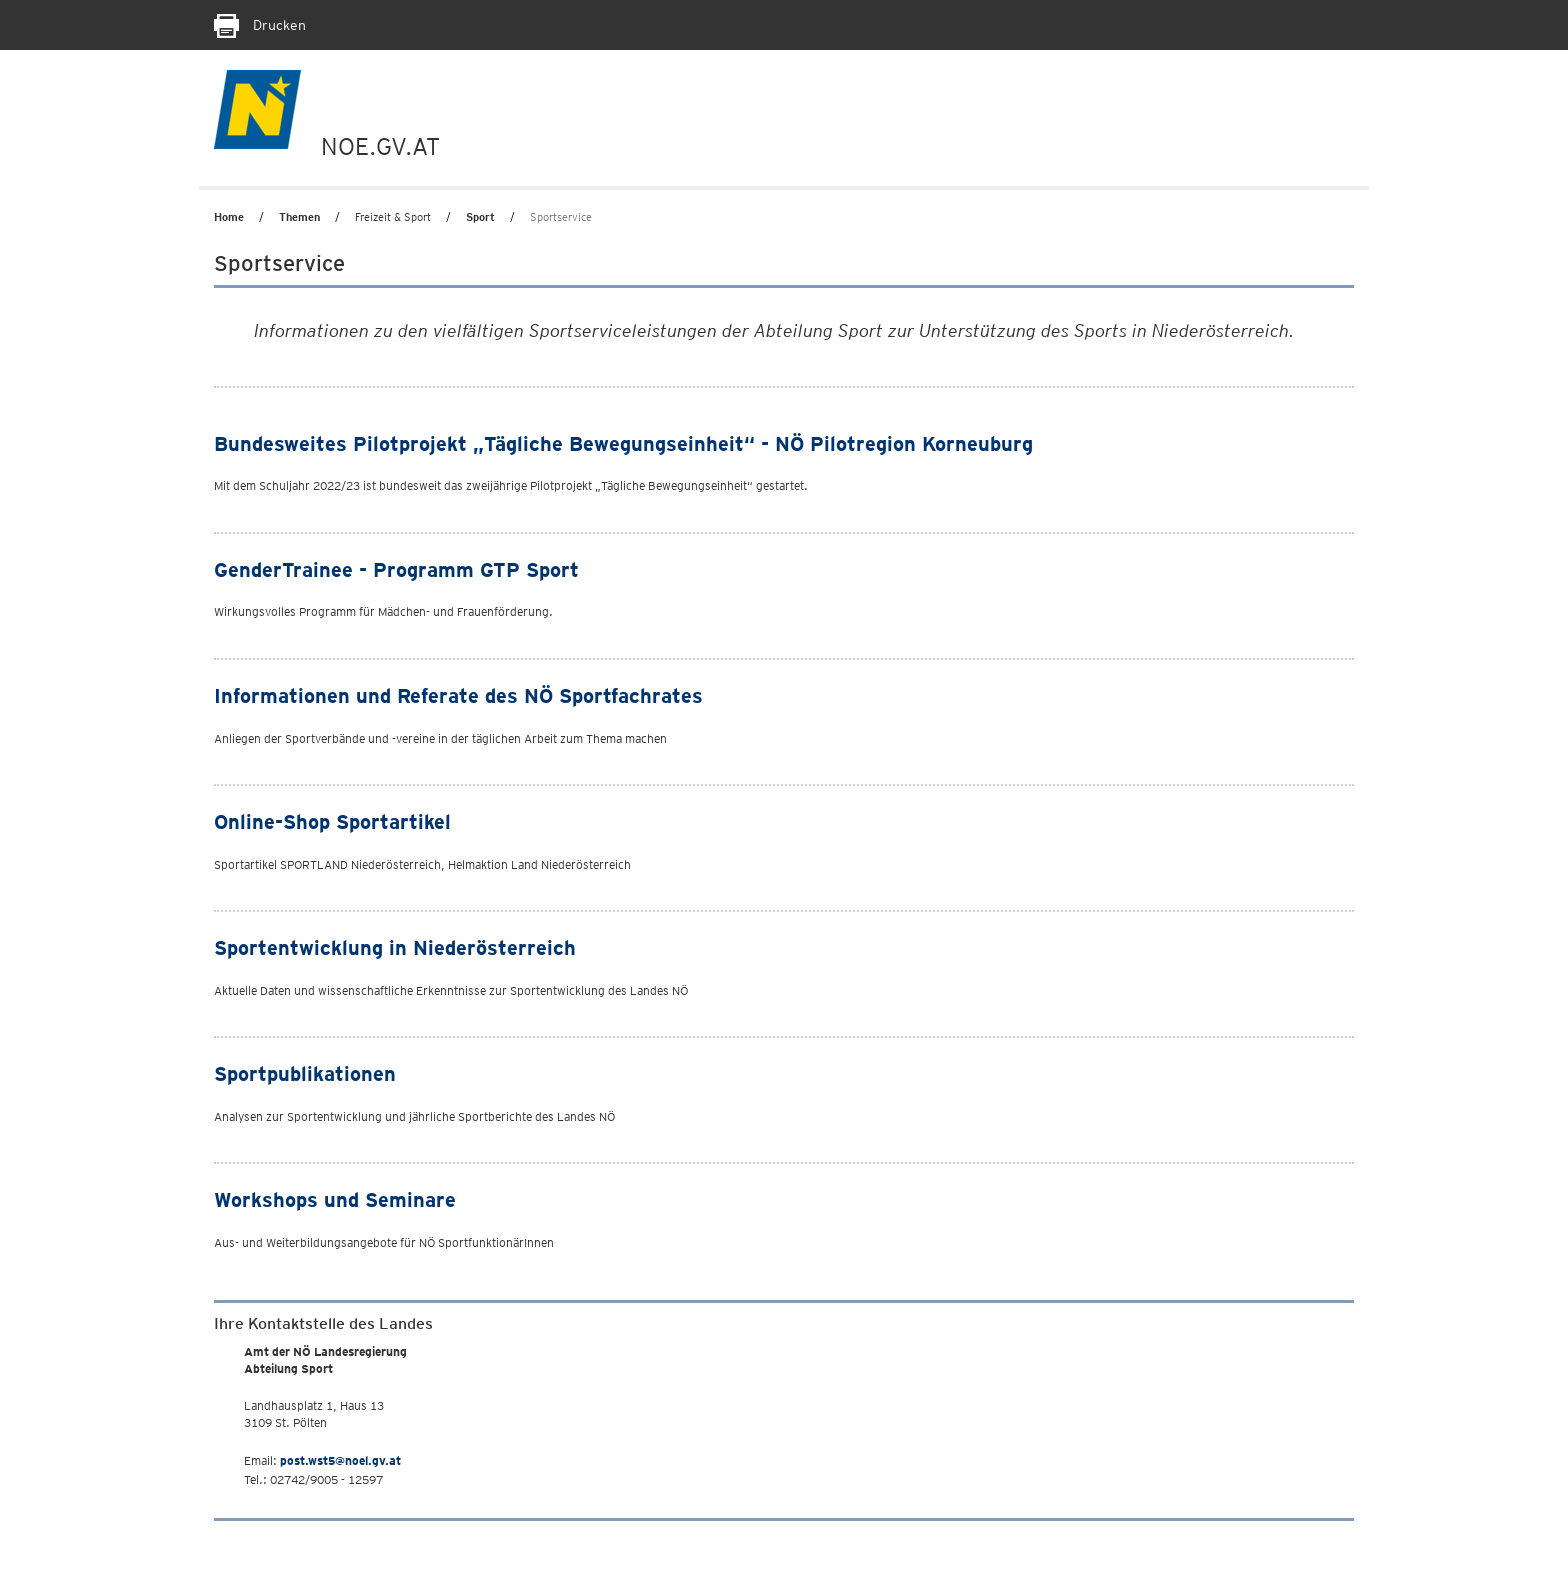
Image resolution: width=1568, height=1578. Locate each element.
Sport (480, 217)
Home (229, 217)
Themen (299, 217)
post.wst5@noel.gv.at (340, 1460)
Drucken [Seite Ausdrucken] (260, 25)
